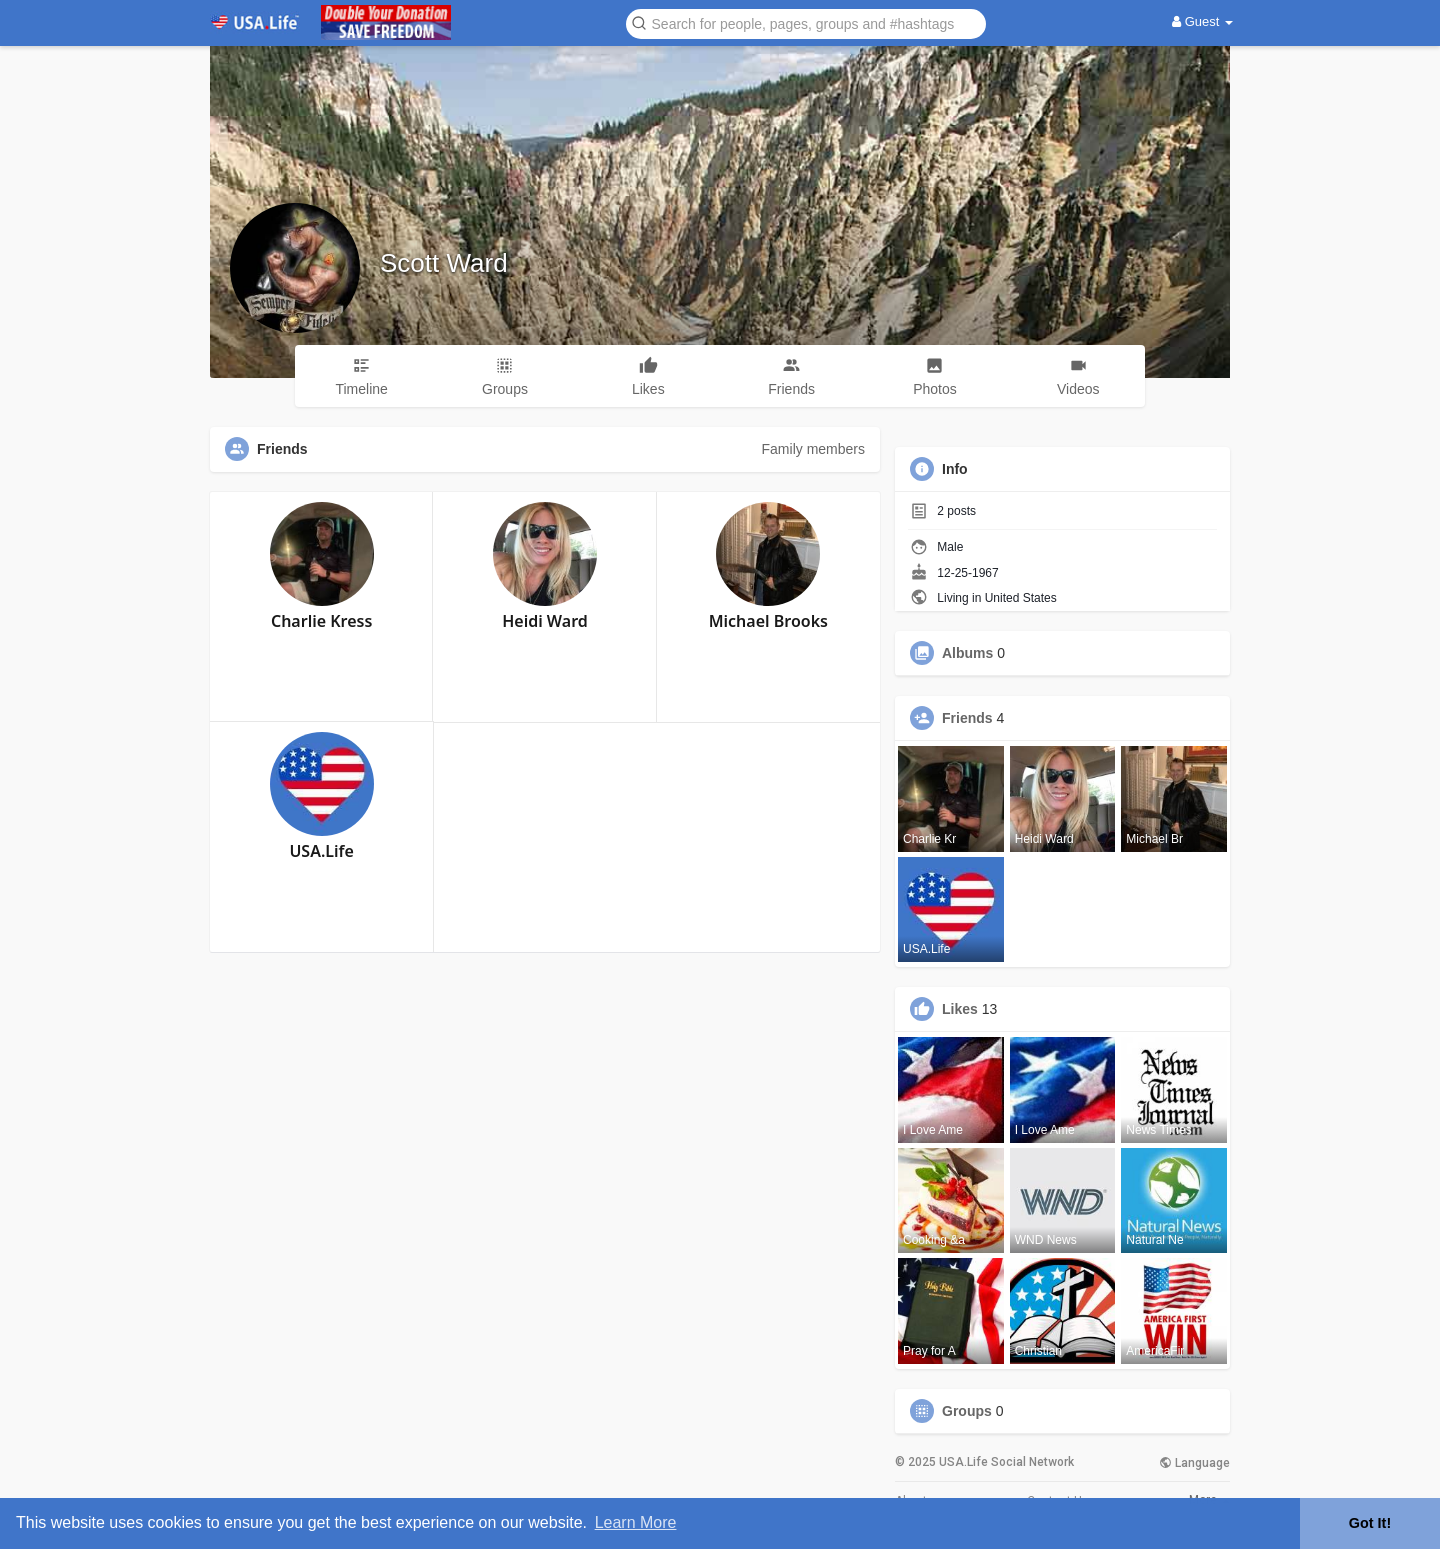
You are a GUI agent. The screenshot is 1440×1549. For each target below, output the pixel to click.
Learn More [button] (636, 1522)
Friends (967, 718)
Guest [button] (1202, 21)
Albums (967, 653)
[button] (806, 22)
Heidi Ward (545, 621)
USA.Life (321, 851)
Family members (813, 449)
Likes (960, 1009)
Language (1194, 1463)
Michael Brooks (768, 621)
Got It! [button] (1370, 1523)
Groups (967, 1411)
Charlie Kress (321, 621)
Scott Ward (444, 263)
